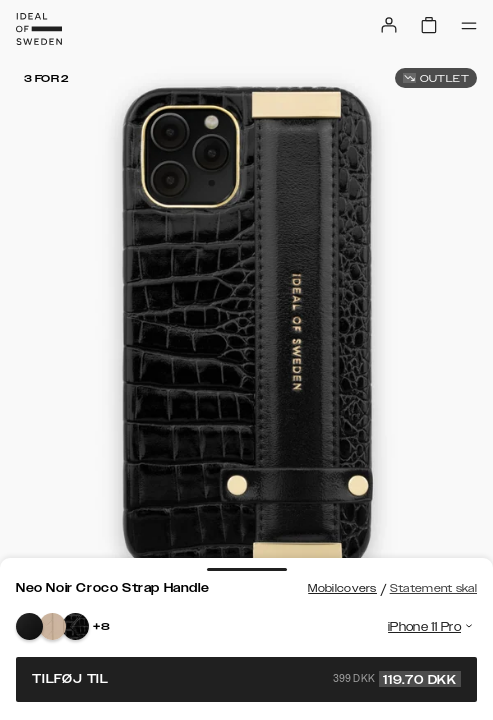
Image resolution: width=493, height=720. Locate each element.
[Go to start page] (39, 29)
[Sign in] (389, 25)
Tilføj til (246, 679)
